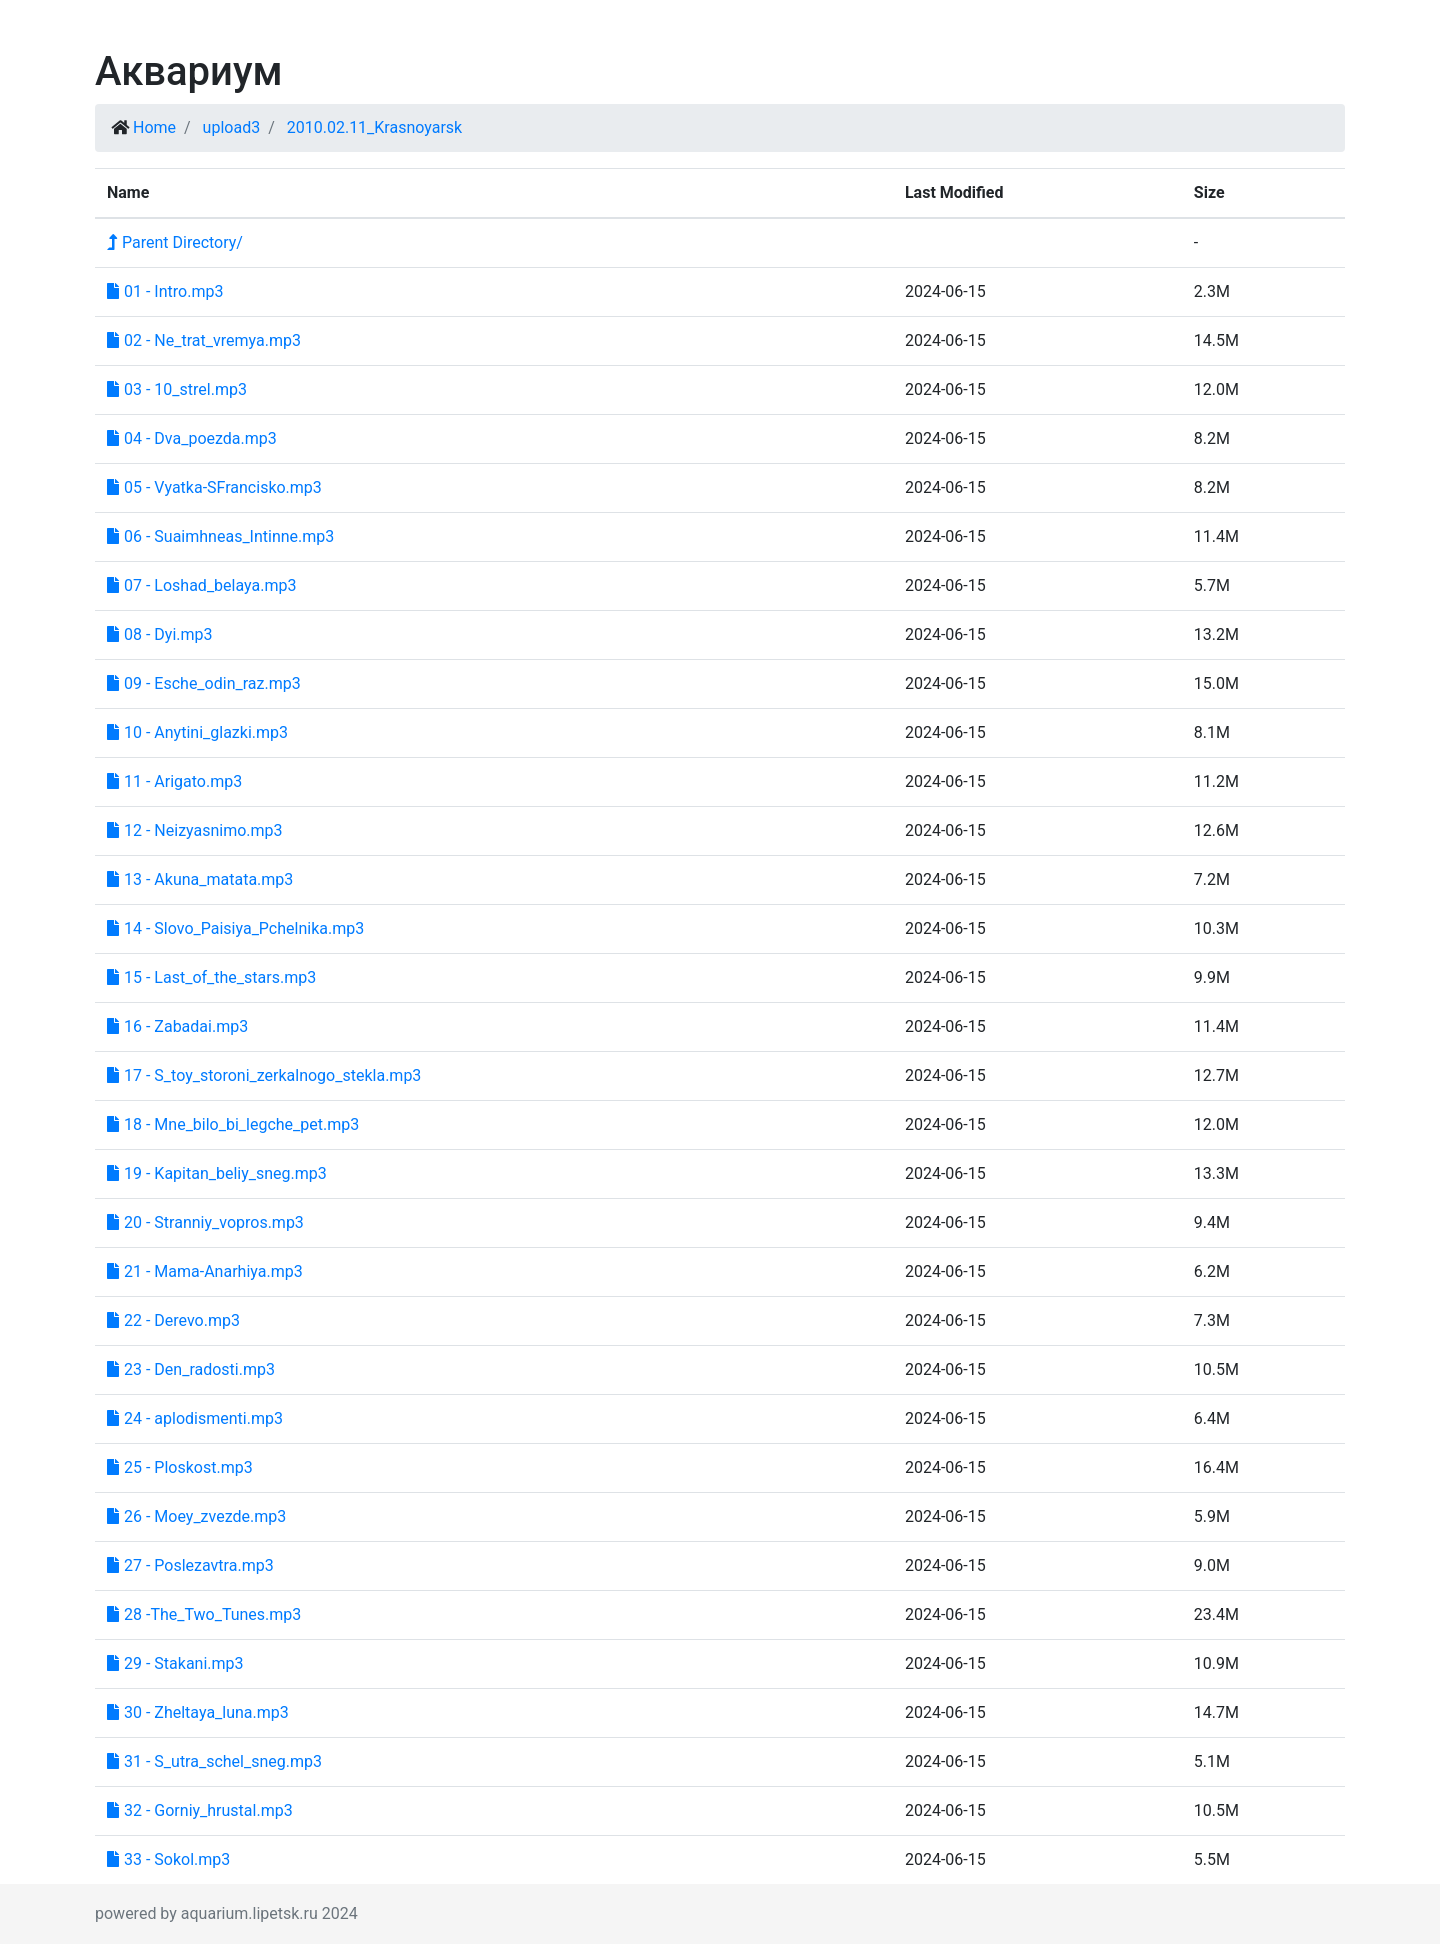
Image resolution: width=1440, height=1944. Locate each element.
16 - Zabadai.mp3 (177, 1026)
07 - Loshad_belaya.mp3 (201, 585)
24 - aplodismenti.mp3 (195, 1418)
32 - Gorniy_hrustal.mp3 (200, 1810)
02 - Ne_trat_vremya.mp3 (204, 340)
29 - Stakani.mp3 (175, 1663)
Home (154, 127)
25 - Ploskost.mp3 (180, 1467)
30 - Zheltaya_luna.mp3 (198, 1712)
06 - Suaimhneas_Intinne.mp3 (220, 536)
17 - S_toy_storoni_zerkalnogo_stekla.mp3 (264, 1075)
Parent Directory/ (175, 242)
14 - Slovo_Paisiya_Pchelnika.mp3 (235, 928)
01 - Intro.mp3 (165, 291)
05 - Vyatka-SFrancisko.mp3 (214, 487)
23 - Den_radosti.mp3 (191, 1369)
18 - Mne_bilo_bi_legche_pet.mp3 (233, 1124)
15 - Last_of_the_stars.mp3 (211, 977)
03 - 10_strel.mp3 (177, 389)
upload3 (232, 127)
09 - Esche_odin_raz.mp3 (204, 683)
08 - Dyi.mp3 (160, 634)
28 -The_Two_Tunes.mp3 (204, 1614)
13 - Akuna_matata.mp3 (200, 879)
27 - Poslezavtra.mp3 (190, 1565)
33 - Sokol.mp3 (168, 1859)
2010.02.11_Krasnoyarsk (375, 127)
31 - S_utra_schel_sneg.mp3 (214, 1761)
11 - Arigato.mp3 (174, 781)
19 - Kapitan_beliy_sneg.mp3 (217, 1173)
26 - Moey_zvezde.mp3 (196, 1516)
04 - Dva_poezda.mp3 (192, 438)
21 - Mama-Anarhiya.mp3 (205, 1271)
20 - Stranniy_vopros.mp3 (205, 1222)
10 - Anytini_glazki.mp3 (197, 732)
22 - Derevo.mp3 (173, 1320)
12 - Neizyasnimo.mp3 (195, 830)
